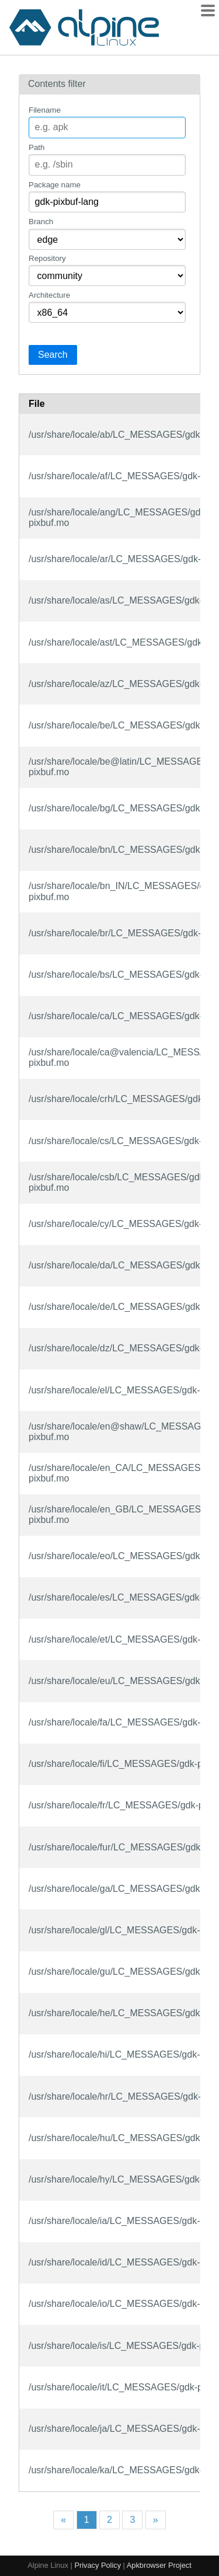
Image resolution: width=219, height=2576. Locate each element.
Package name (55, 184)
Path (36, 147)
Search (53, 355)
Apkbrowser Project (159, 2565)
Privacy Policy (97, 2565)
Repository (47, 258)
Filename (45, 110)
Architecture (49, 295)
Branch (41, 221)
